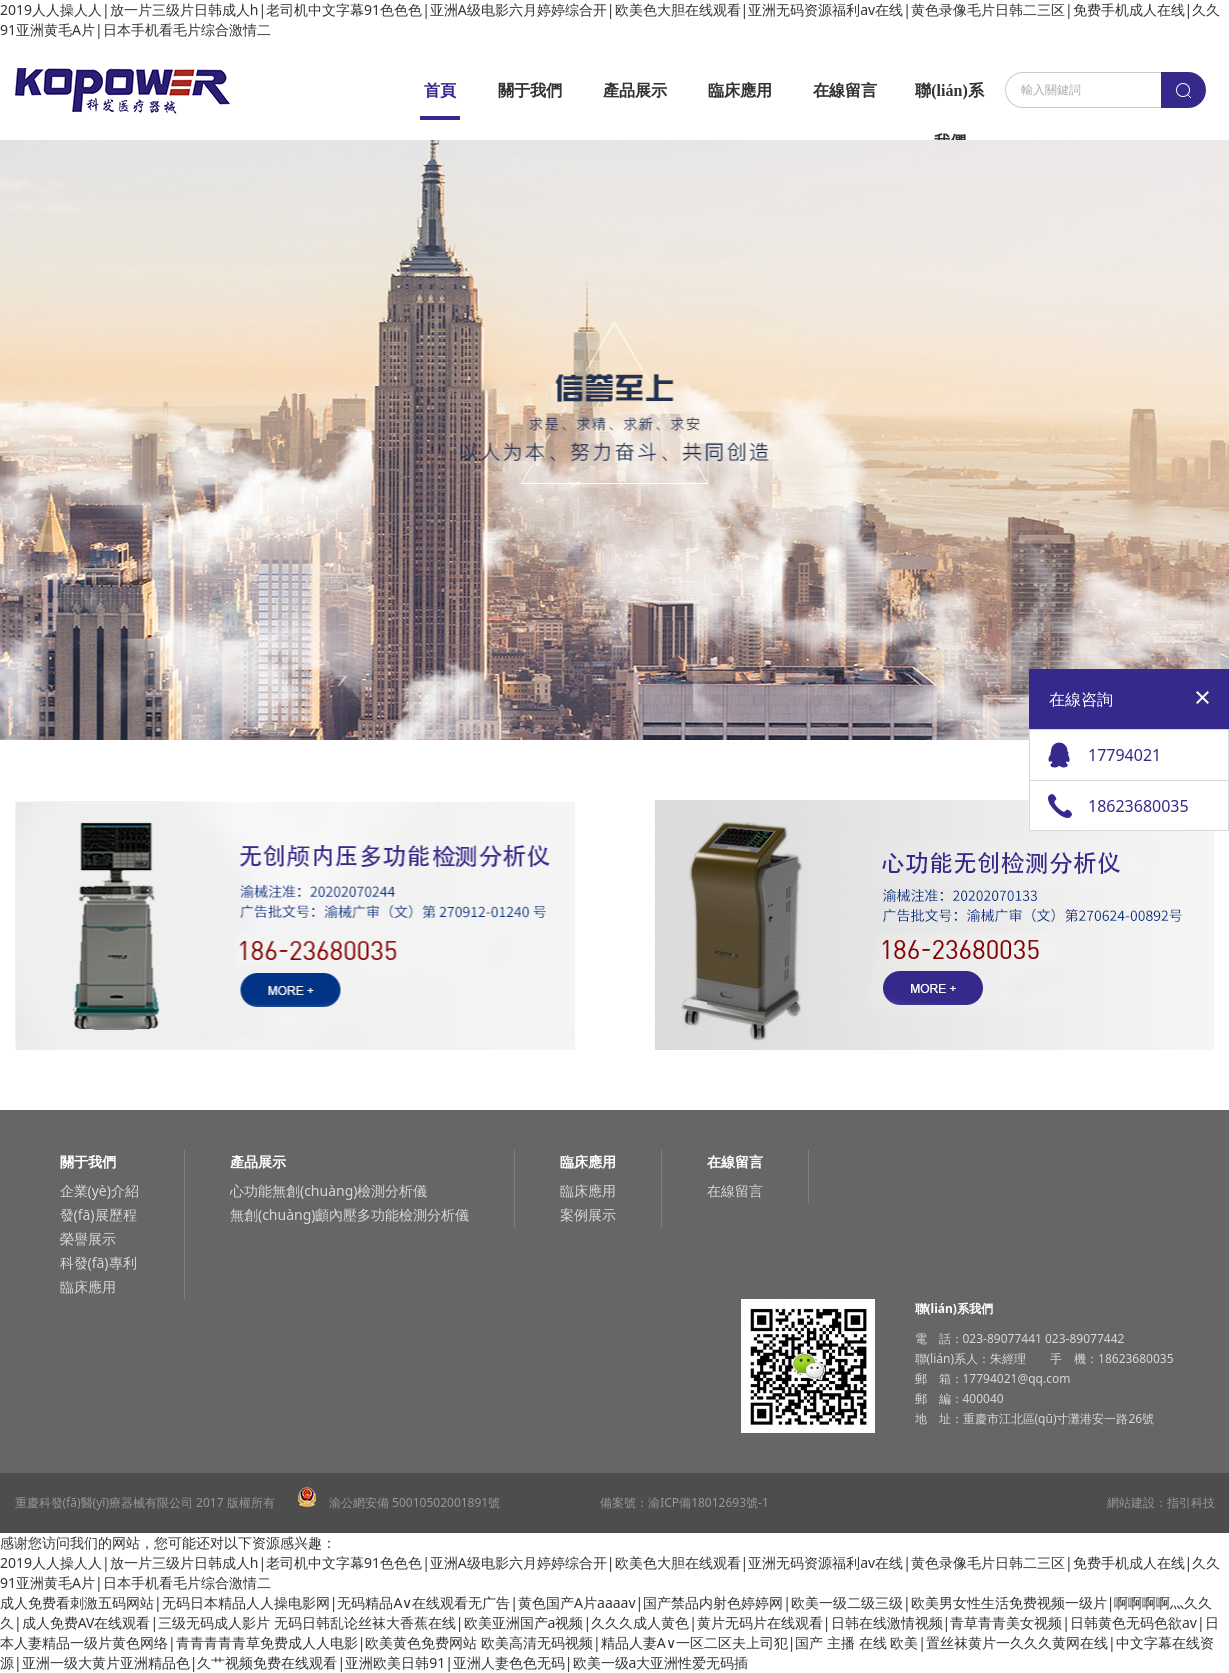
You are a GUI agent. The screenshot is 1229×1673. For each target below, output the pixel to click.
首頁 (440, 90)
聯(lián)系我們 (949, 99)
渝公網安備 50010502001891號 (399, 1502)
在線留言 (845, 90)
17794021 (1124, 755)
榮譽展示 (88, 1238)
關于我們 (530, 90)
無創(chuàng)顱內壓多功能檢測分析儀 (350, 1214)
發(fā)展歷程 (98, 1214)
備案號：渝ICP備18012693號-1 (684, 1502)
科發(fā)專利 (98, 1262)
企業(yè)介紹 (99, 1190)
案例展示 (588, 1214)
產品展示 (635, 90)
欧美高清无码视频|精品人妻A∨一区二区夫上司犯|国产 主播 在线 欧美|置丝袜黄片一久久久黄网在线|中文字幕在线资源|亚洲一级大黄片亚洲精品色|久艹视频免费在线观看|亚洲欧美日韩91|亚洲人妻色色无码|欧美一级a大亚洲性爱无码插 (607, 1652)
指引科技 (1191, 1502)
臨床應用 (740, 90)
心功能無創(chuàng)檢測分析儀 (329, 1190)
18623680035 (1138, 806)
